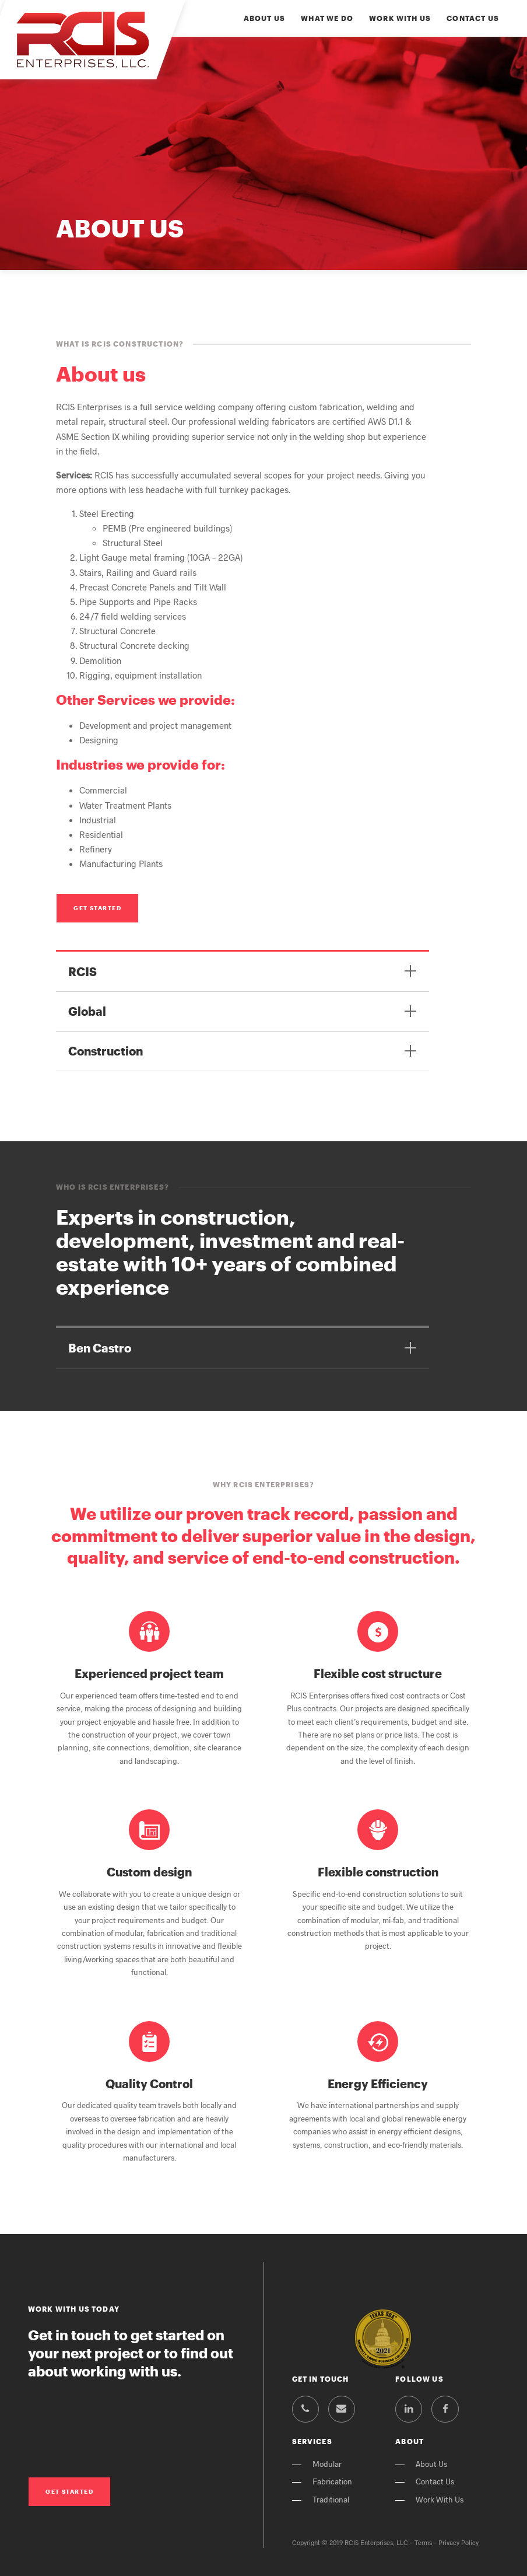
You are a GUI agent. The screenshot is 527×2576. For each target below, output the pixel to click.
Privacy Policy (458, 2542)
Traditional (330, 2499)
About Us (264, 18)
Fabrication (332, 2481)
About (409, 2441)
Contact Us (473, 18)
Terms (423, 2542)
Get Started (97, 907)
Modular (327, 2464)
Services (312, 2441)
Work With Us (400, 18)
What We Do (327, 18)
